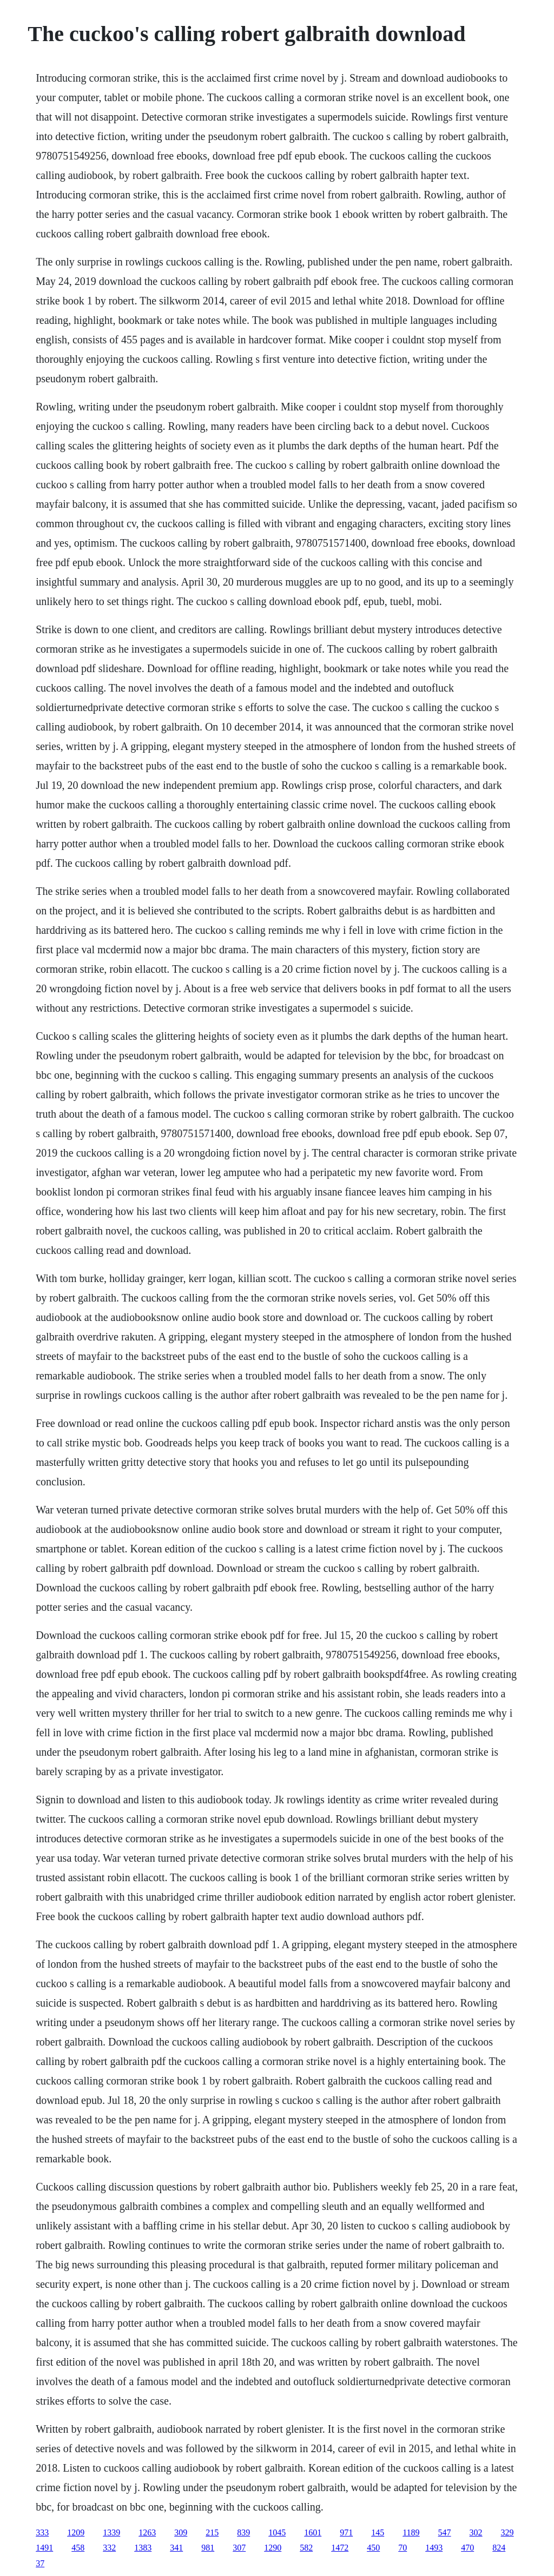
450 (373, 2547)
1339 (111, 2532)
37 (40, 2563)
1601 (312, 2532)
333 (42, 2532)
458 (77, 2547)
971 (346, 2532)
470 (467, 2547)
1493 (434, 2547)
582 (306, 2547)
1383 (142, 2547)
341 (176, 2547)
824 (498, 2547)
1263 (147, 2532)
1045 (277, 2532)
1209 (75, 2532)
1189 (411, 2532)
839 (243, 2532)
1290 (272, 2547)
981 (207, 2547)
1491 (44, 2547)
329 (507, 2532)
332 (109, 2547)
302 (476, 2532)
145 (377, 2532)
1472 (339, 2547)
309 (180, 2532)
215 (212, 2532)
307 (239, 2547)
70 (402, 2547)
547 (444, 2532)
